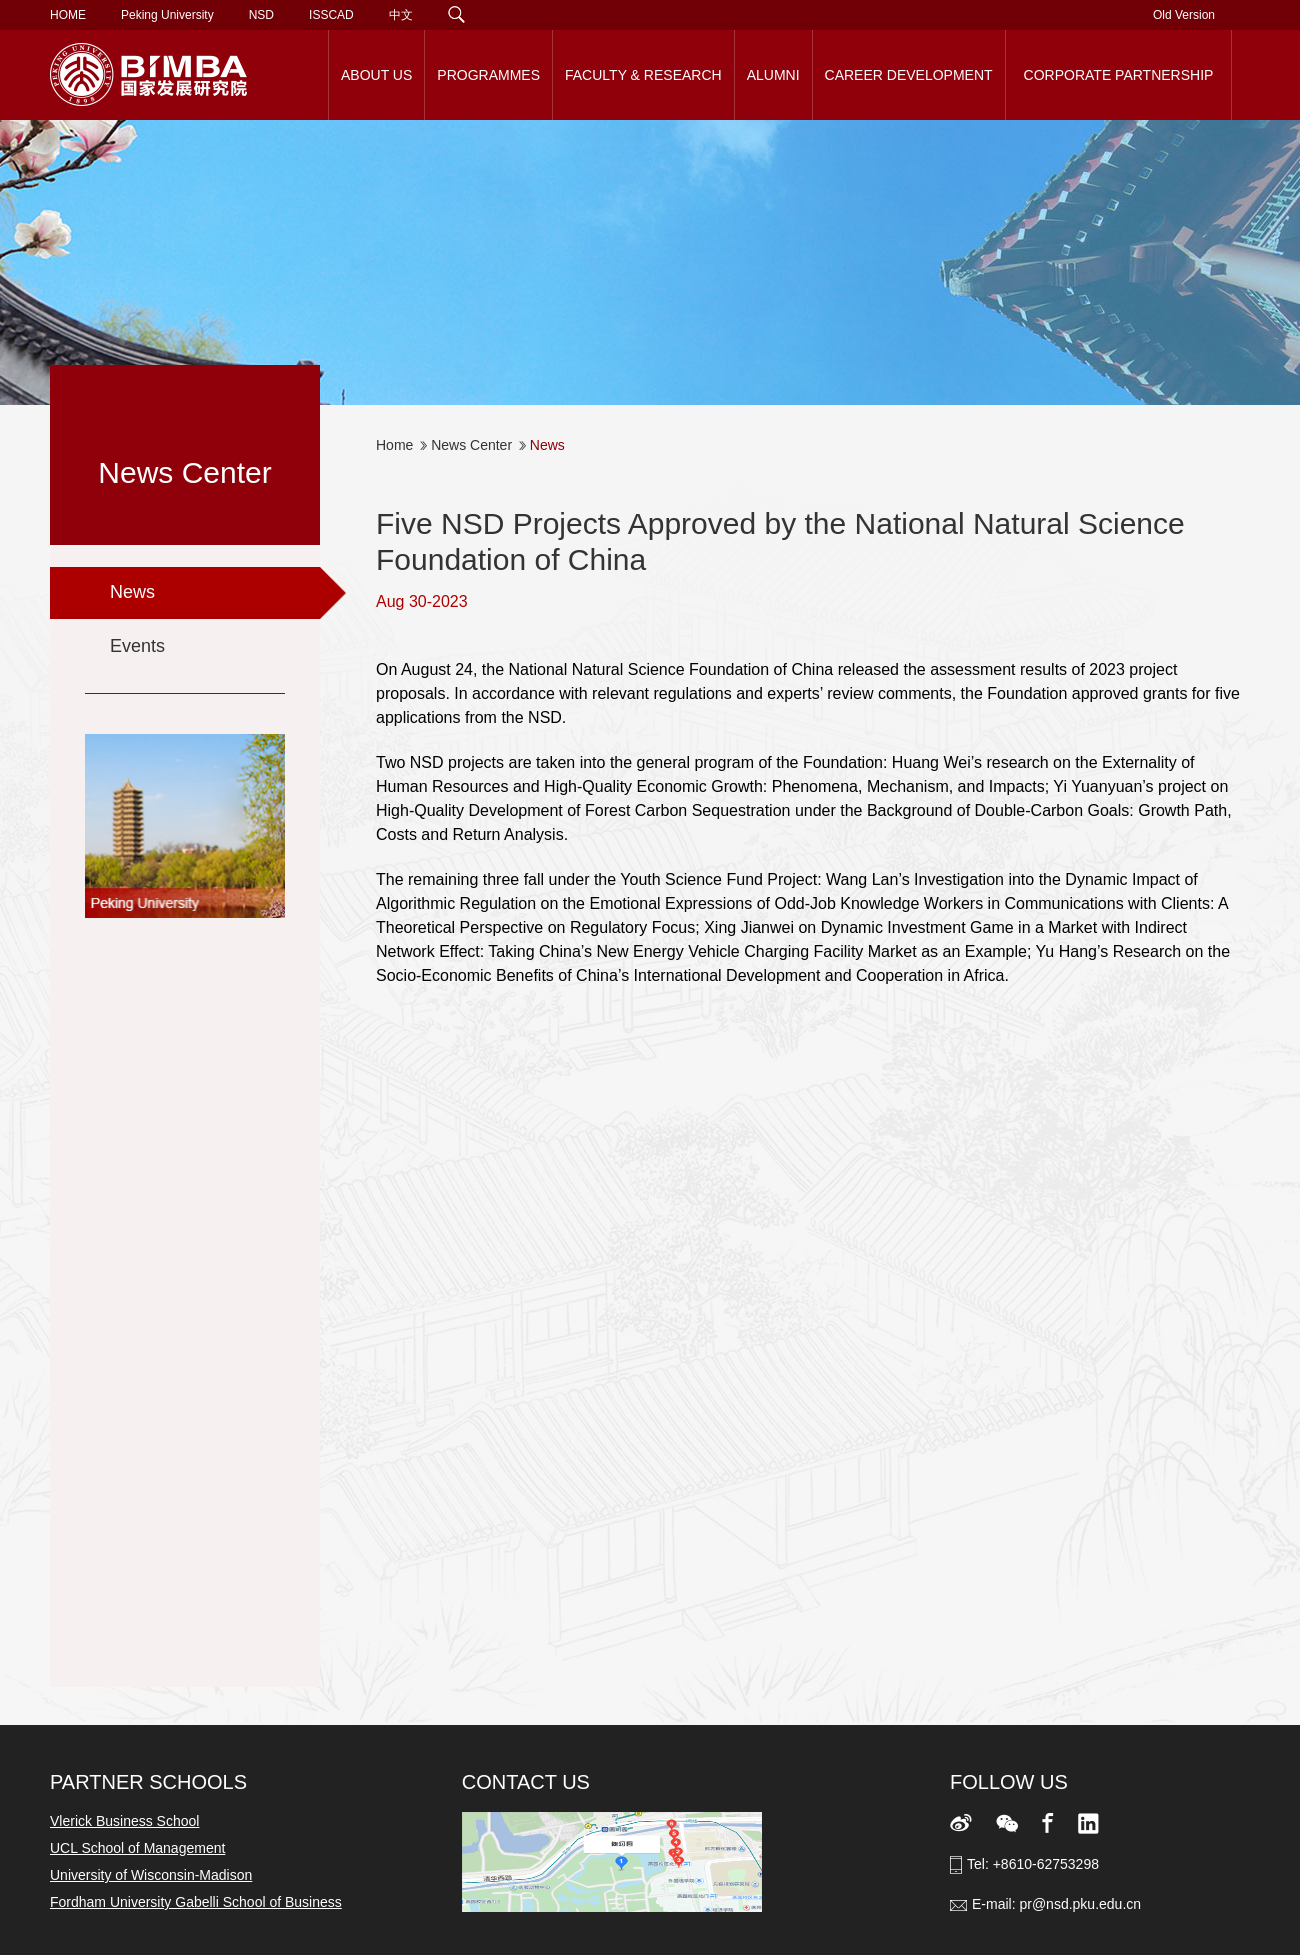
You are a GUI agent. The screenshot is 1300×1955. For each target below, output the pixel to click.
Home (394, 445)
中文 (401, 15)
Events (137, 646)
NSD (261, 15)
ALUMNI (773, 75)
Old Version (1184, 15)
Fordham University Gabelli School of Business (196, 1902)
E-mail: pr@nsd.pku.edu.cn (1056, 1904)
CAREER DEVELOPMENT (909, 75)
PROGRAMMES (488, 75)
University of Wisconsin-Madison (151, 1875)
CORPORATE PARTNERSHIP (1119, 75)
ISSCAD (331, 15)
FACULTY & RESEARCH (643, 75)
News (132, 592)
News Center (471, 445)
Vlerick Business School (124, 1821)
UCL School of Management (137, 1848)
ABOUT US (376, 75)
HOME (68, 15)
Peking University (167, 15)
